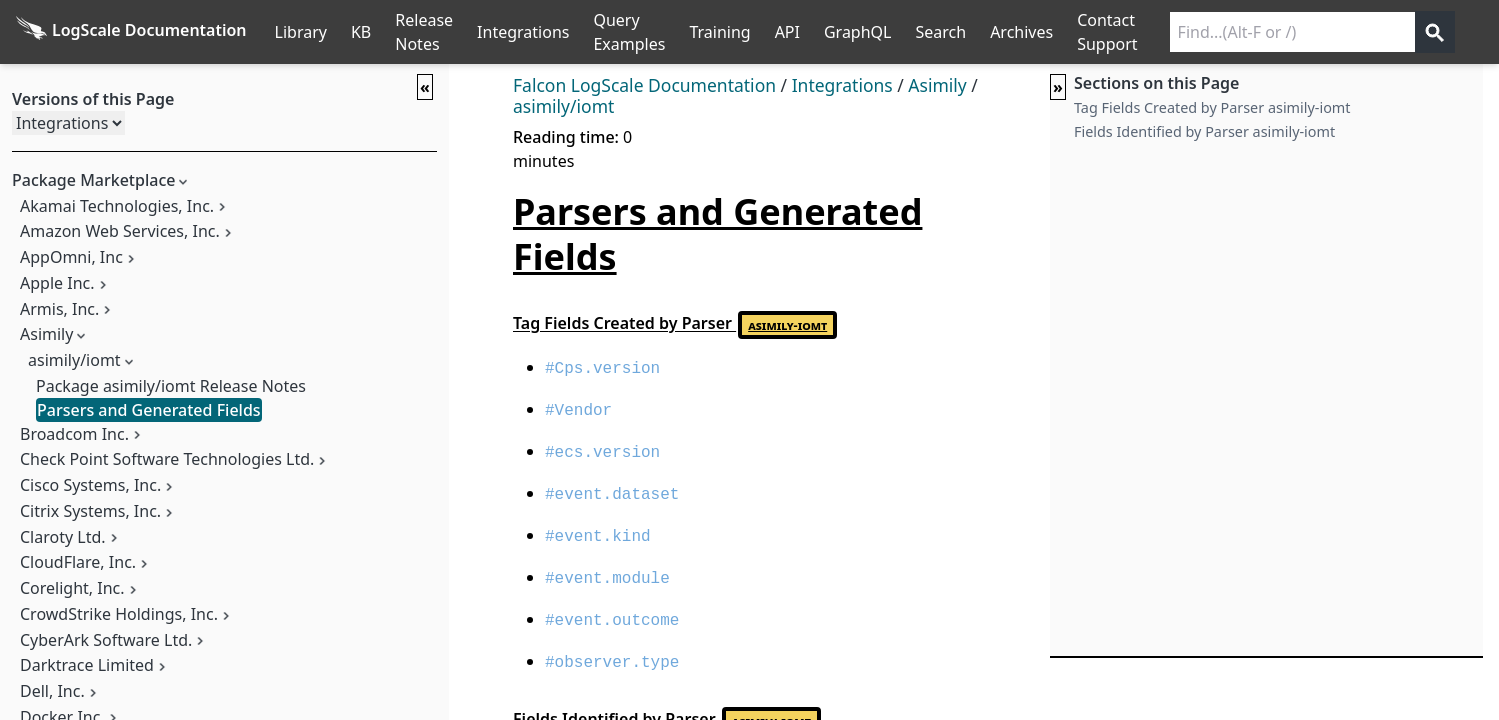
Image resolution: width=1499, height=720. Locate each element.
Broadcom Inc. (74, 434)
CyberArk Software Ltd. (106, 640)
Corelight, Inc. (72, 588)
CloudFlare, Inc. (78, 562)
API (787, 32)
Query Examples (629, 32)
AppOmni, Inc (71, 257)
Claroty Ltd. (63, 537)
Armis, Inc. (59, 309)
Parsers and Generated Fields (149, 410)
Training (719, 32)
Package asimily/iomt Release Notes (171, 386)
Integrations (523, 32)
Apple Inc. (57, 283)
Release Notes (424, 32)
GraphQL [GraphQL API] (858, 32)
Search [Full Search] (940, 32)
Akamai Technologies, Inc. (117, 206)
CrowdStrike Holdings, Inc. (119, 614)
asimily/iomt (74, 360)
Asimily (46, 334)
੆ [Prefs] (1487, 32)
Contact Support (1107, 32)
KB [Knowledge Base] (361, 32)
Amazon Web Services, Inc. (120, 231)
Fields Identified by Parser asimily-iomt (1204, 131)
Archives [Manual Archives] (1021, 32)
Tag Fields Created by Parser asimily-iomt (1212, 107)
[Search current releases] (1292, 32)
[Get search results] (1435, 32)
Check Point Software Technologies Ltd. (167, 459)
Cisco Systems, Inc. (90, 485)
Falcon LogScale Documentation (644, 85)
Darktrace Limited (87, 665)
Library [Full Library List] (301, 32)
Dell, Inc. (52, 691)
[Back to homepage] (131, 32)
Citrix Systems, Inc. (90, 511)
